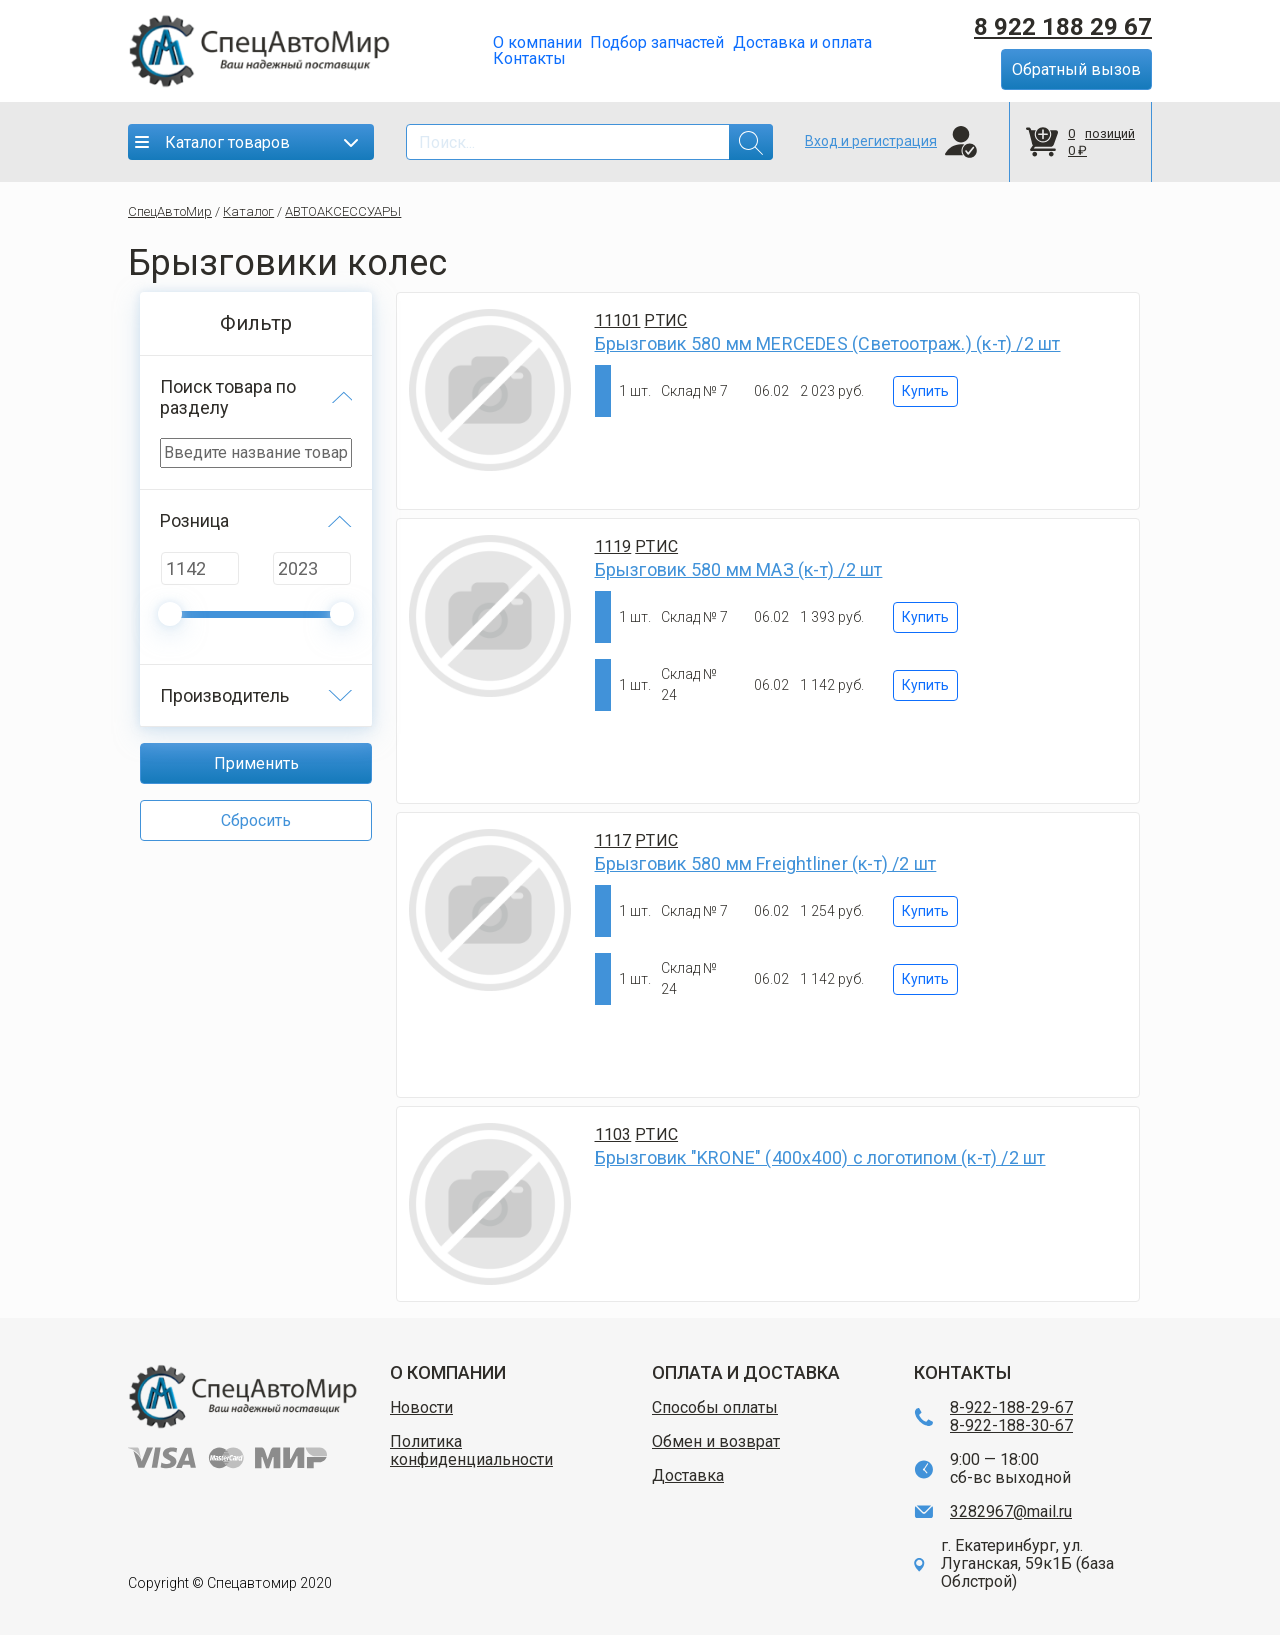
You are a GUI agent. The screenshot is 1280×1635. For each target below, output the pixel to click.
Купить (925, 391)
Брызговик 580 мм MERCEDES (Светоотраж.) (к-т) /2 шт (828, 343)
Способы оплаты (715, 1408)
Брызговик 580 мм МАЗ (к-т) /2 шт (739, 569)
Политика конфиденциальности (471, 1451)
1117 (613, 840)
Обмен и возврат (716, 1442)
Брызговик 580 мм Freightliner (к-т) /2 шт (766, 863)
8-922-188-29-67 (1011, 1408)
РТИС (665, 320)
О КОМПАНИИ (448, 1372)
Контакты (529, 59)
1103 (613, 1134)
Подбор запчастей (657, 43)
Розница (194, 520)
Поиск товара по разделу (228, 397)
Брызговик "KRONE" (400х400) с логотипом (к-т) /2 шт (820, 1157)
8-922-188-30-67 (1011, 1426)
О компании (537, 43)
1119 (613, 546)
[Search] (589, 142)
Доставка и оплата (802, 43)
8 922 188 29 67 (1063, 27)
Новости (421, 1408)
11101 (618, 320)
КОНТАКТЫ (962, 1372)
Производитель (224, 695)
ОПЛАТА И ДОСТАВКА (746, 1372)
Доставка (688, 1476)
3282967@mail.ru (1011, 1512)
